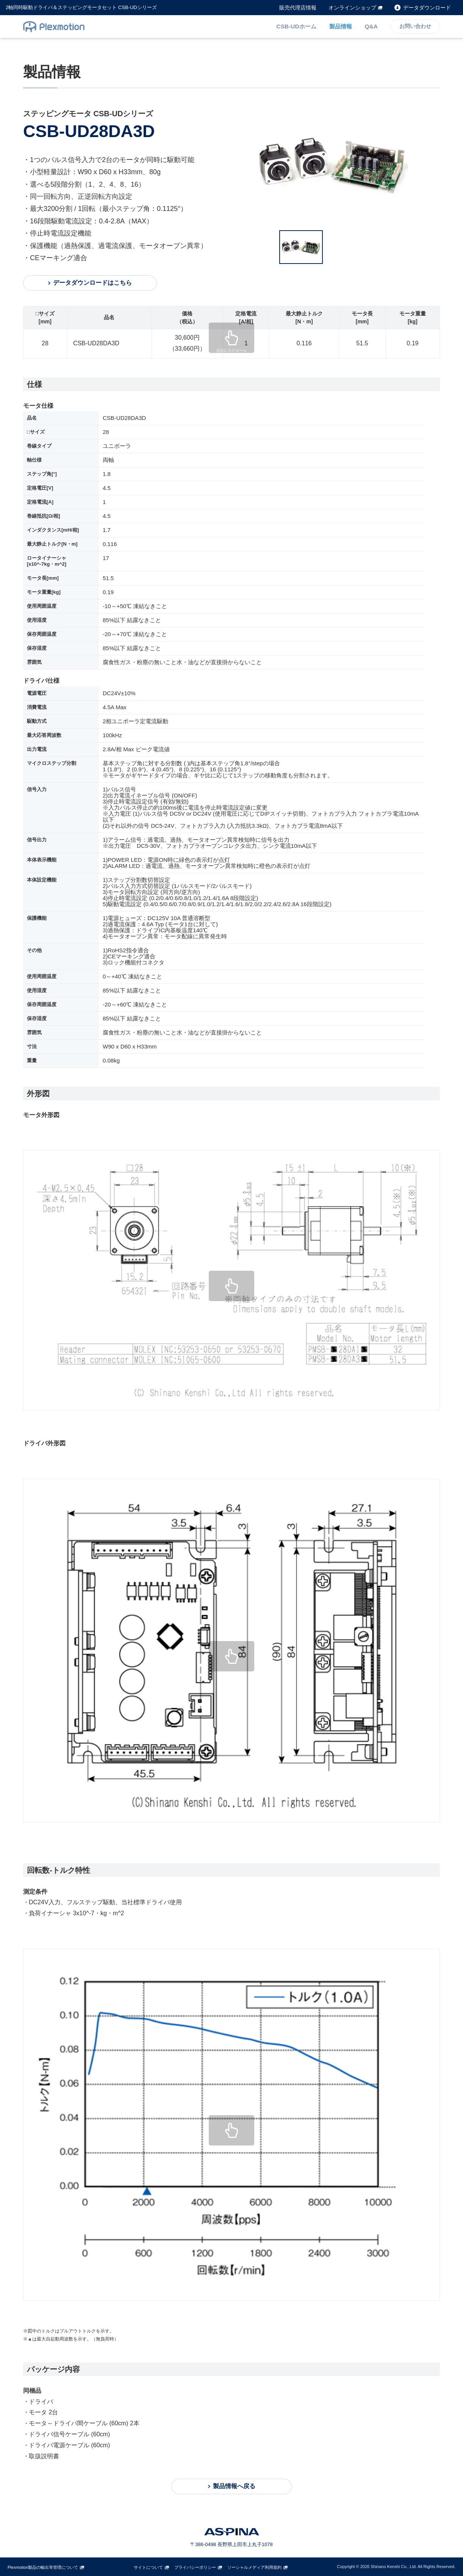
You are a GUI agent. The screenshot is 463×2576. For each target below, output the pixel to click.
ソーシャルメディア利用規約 (254, 2567)
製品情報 (341, 26)
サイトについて (148, 2567)
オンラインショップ (352, 8)
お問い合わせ (415, 26)
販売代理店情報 (297, 8)
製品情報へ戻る (234, 2486)
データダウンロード (427, 8)
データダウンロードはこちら (90, 282)
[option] (348, 164)
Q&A (371, 26)
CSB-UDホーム (296, 26)
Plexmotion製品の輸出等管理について (43, 2567)
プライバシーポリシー (195, 2567)
